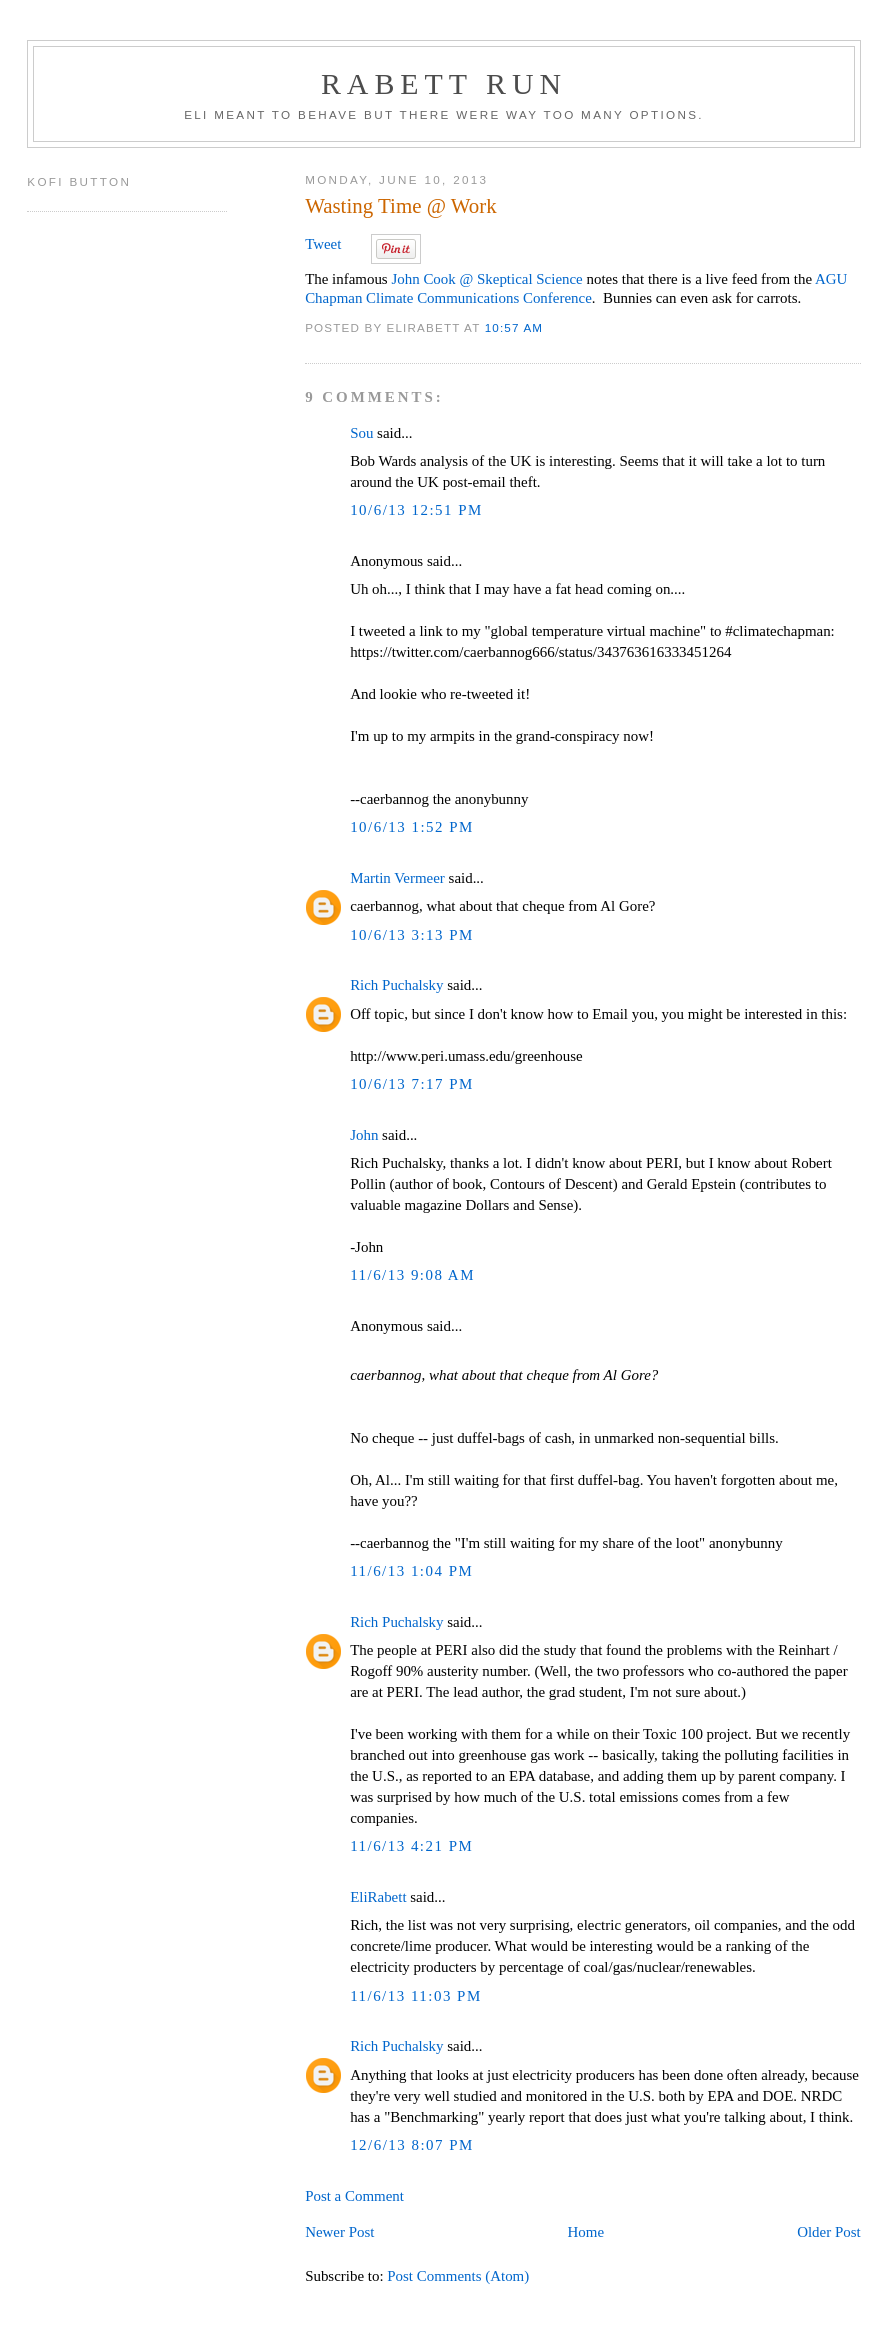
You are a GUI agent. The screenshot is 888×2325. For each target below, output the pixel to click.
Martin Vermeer (397, 878)
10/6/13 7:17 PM (412, 1084)
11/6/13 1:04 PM (411, 1571)
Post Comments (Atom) (458, 2276)
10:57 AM (514, 327)
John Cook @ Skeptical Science (486, 279)
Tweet (323, 244)
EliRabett (378, 1897)
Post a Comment (354, 2196)
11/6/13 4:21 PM (411, 1846)
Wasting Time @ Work (401, 206)
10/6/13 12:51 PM (416, 510)
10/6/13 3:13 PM (412, 935)
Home (586, 2232)
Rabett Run (444, 83)
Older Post (828, 2232)
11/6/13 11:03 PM (416, 1996)
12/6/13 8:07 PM (412, 2145)
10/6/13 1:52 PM (412, 827)
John (364, 1135)
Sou (361, 433)
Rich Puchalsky (396, 985)
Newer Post (339, 2232)
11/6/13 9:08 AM (412, 1275)
